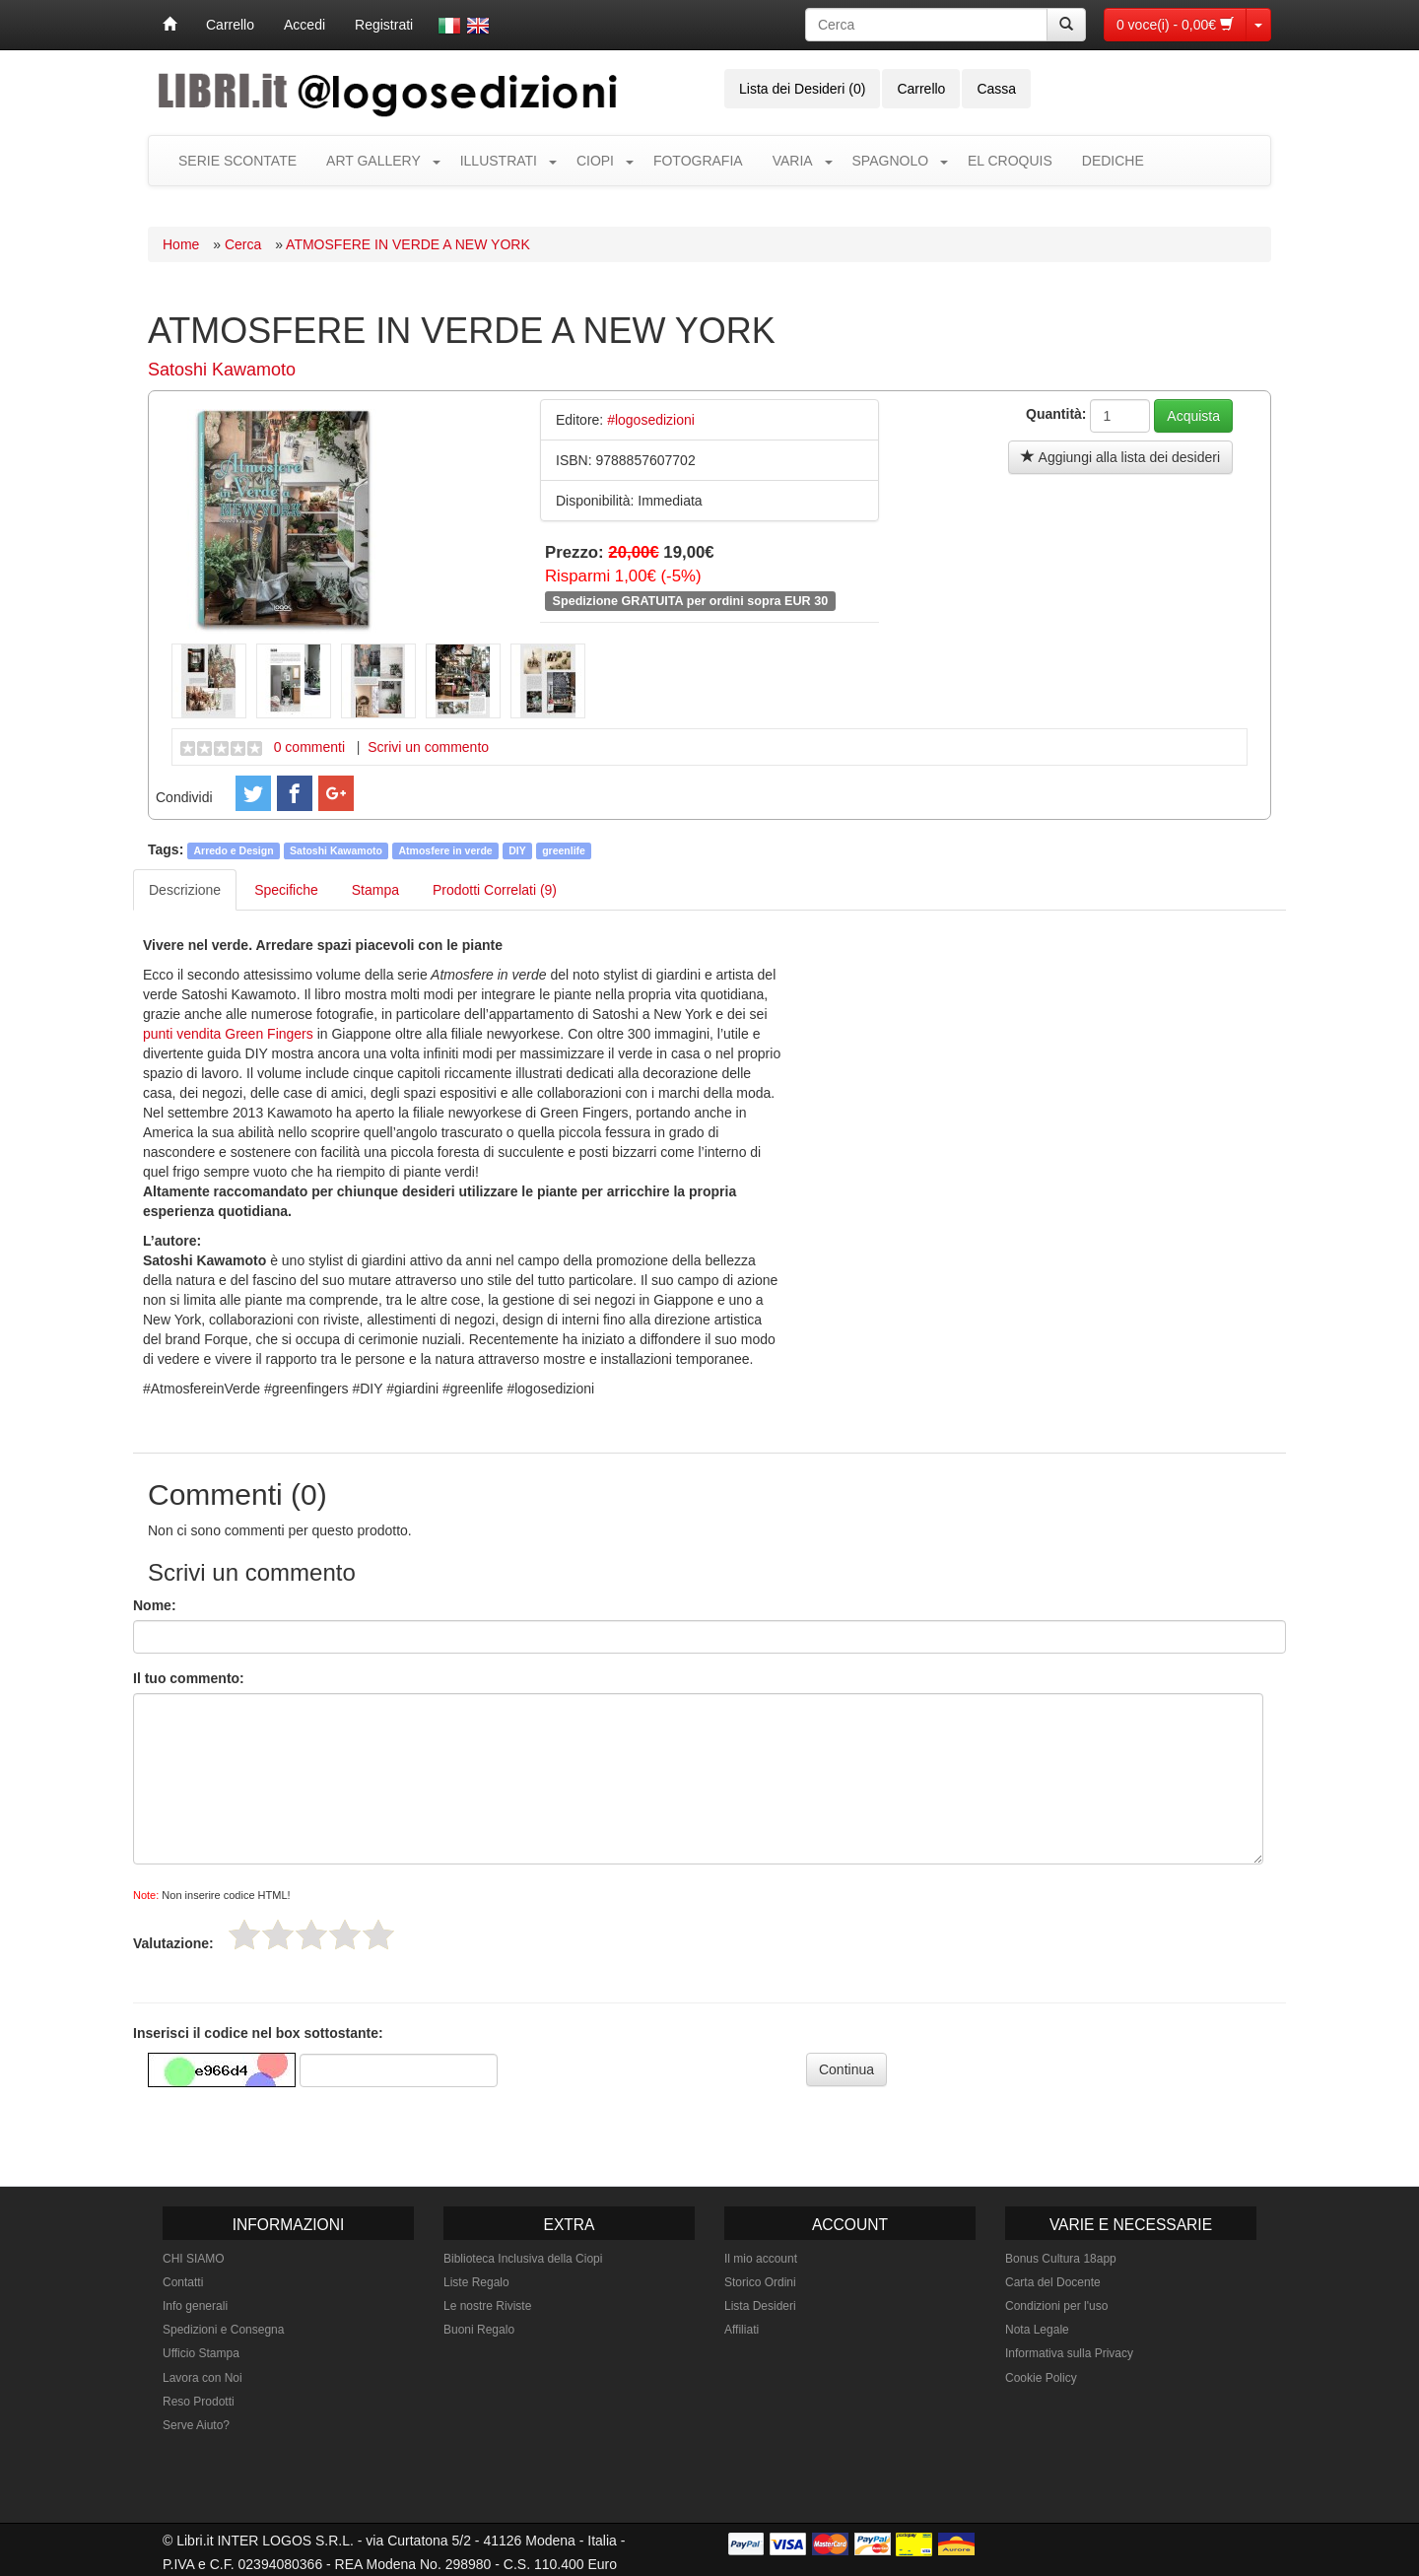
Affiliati (741, 2330)
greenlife (563, 850)
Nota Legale (1037, 2330)
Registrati (384, 25)
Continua (846, 2069)
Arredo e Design (234, 850)
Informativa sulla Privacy (1069, 2353)
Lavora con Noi (202, 2378)
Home (181, 244)
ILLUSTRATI (498, 161)
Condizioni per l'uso (1056, 2306)
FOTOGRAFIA (698, 161)
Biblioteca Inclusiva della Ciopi (522, 2259)
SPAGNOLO (890, 161)
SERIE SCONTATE (237, 161)
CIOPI (595, 161)
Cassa (996, 89)
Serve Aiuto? (196, 2425)
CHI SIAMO (194, 2259)
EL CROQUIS (1010, 161)
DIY (517, 850)
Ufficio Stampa (201, 2353)
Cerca (243, 244)
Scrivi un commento (428, 747)
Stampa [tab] (375, 890)
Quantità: (1056, 414)
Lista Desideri (760, 2306)
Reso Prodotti (199, 2401)
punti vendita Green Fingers (228, 1034)
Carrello (230, 25)
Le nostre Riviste (487, 2306)
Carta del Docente (1053, 2282)
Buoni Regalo (478, 2330)
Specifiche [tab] (286, 890)
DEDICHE (1113, 161)
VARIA (793, 161)
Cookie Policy (1041, 2378)
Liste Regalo (476, 2282)
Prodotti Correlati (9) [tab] (495, 890)
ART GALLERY (373, 161)
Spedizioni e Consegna (223, 2330)
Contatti (183, 2282)
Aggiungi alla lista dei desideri (1120, 457)
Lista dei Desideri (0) (802, 89)
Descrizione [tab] (185, 890)
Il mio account (760, 2259)
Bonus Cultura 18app (1060, 2259)
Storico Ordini (760, 2282)
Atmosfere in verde (446, 850)
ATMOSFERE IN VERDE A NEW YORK (408, 244)
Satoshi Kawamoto (222, 369)
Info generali (195, 2306)
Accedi (304, 25)
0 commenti (309, 747)
